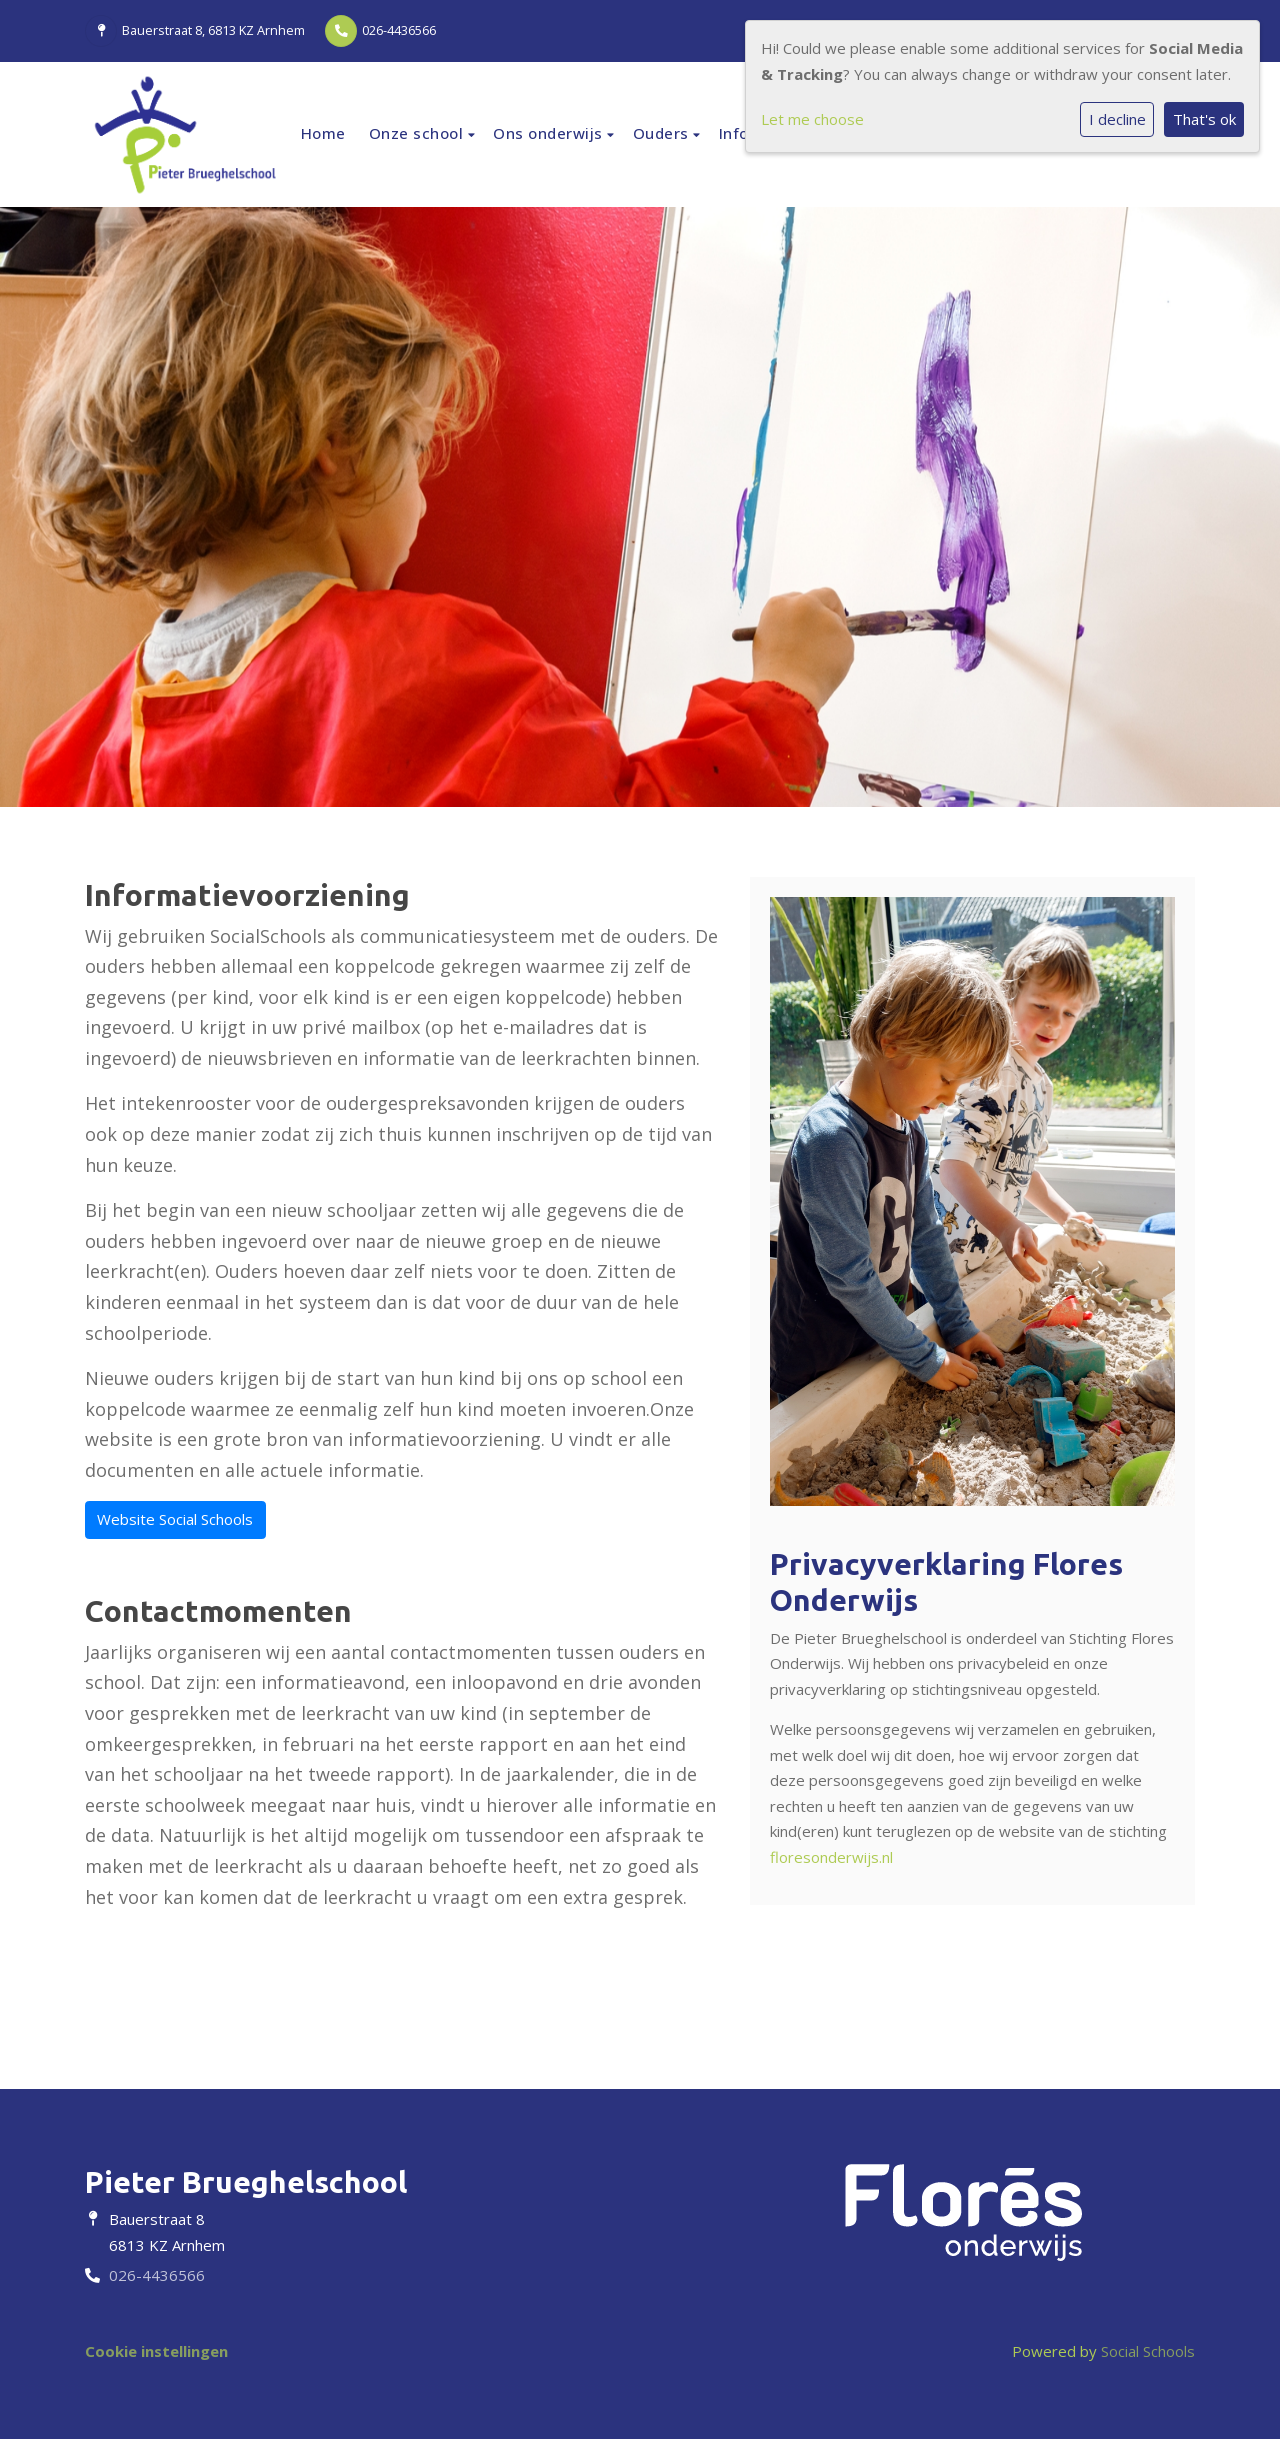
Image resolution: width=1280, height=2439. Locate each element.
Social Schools (1148, 2351)
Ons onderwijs (550, 133)
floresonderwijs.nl (831, 1857)
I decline (1117, 119)
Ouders (663, 133)
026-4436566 (399, 30)
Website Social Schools (175, 1519)
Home (323, 133)
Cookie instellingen (156, 2351)
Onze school (418, 133)
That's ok (1204, 119)
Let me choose (812, 119)
